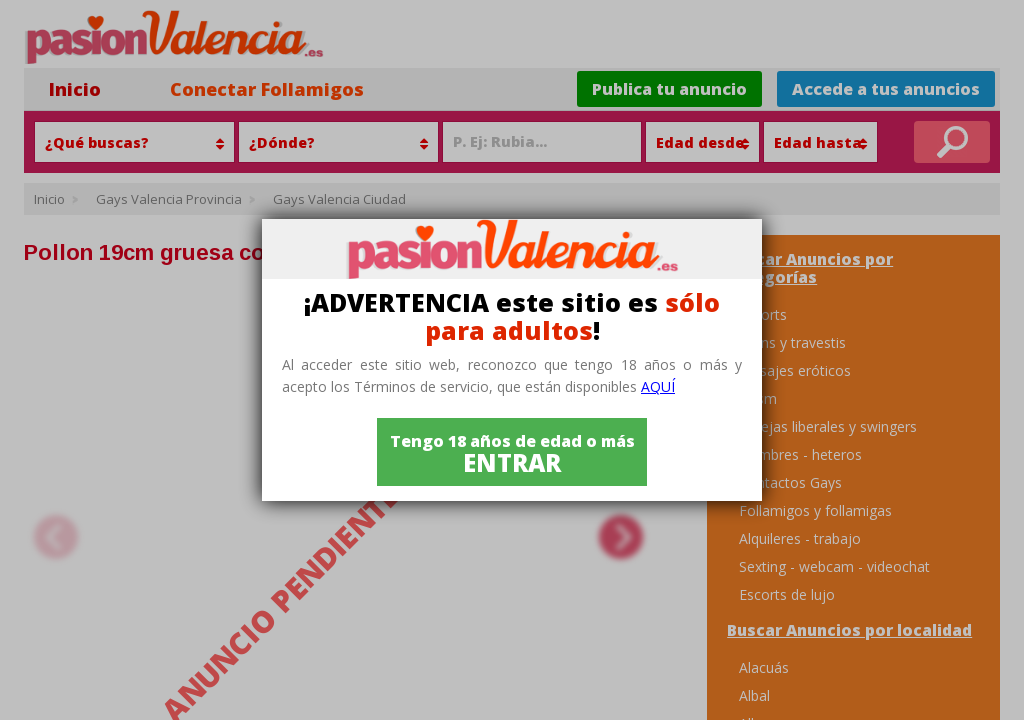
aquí (658, 386)
